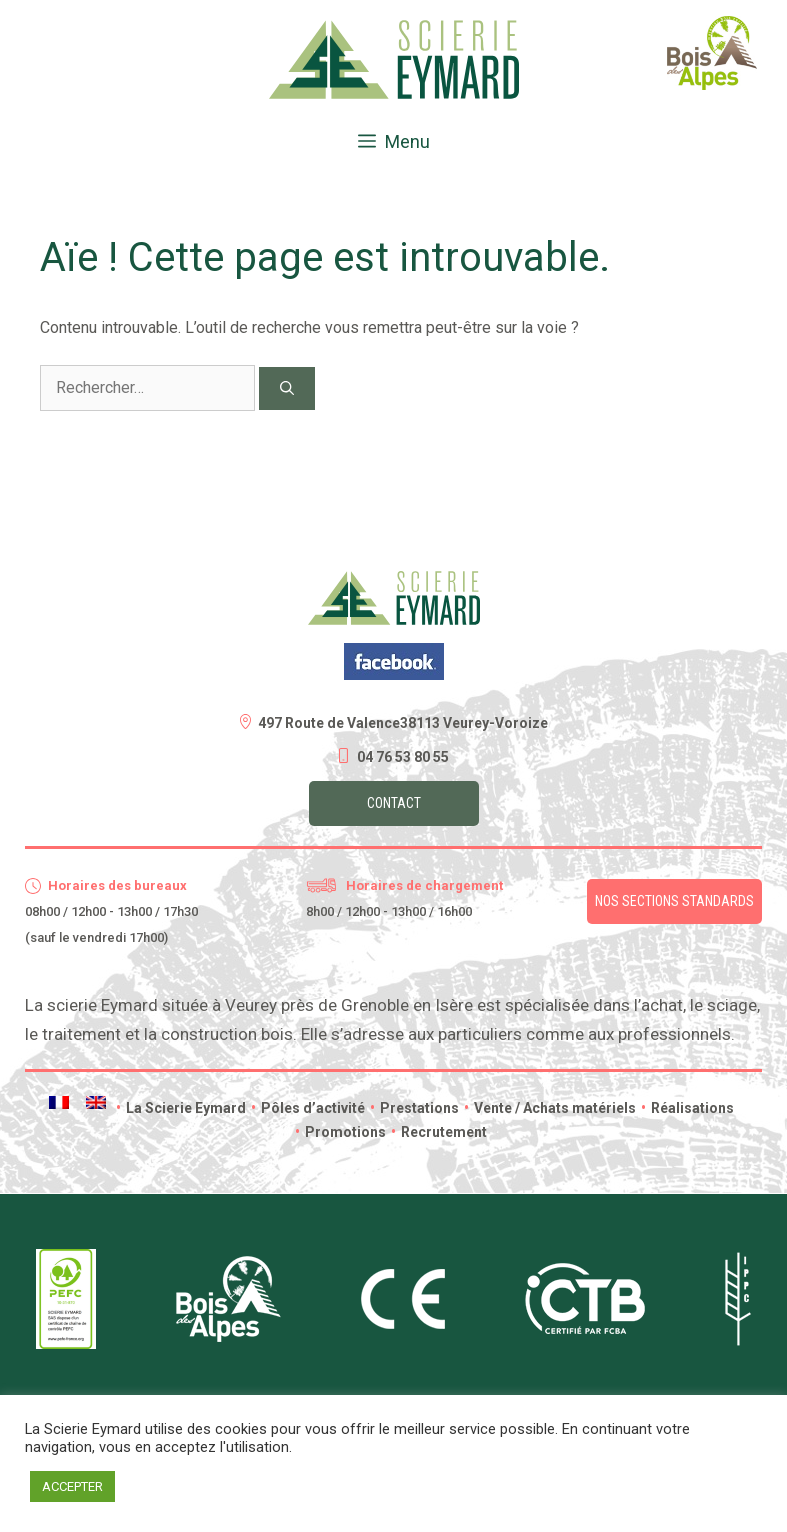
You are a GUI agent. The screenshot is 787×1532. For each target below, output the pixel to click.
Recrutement (439, 1132)
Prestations (414, 1108)
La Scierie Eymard (181, 1108)
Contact (394, 803)
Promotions (340, 1132)
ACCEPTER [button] (72, 1486)
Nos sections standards (674, 901)
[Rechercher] (287, 388)
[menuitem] (59, 1102)
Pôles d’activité (308, 1108)
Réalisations (687, 1108)
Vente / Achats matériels (550, 1108)
